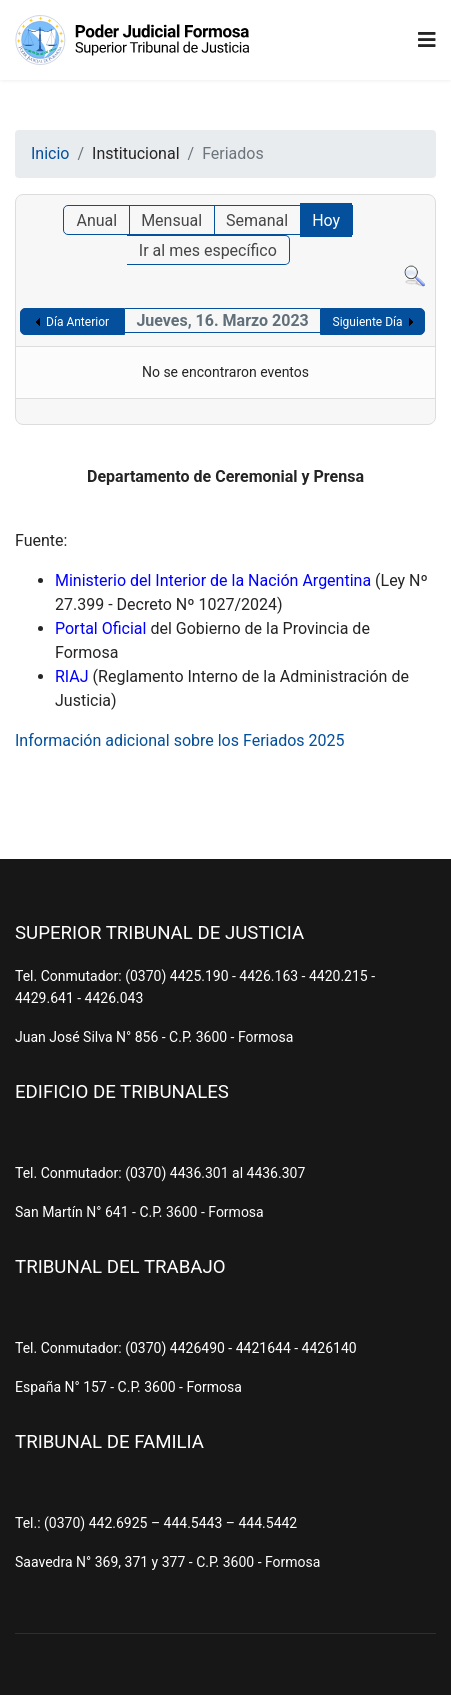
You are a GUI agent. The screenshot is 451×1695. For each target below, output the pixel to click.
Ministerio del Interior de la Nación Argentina (213, 580)
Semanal (257, 220)
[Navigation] (427, 40)
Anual (96, 220)
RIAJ (72, 676)
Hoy (326, 220)
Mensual (171, 220)
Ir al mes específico (208, 250)
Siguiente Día (368, 322)
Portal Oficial (100, 628)
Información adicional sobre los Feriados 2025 (180, 740)
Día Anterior (77, 322)
